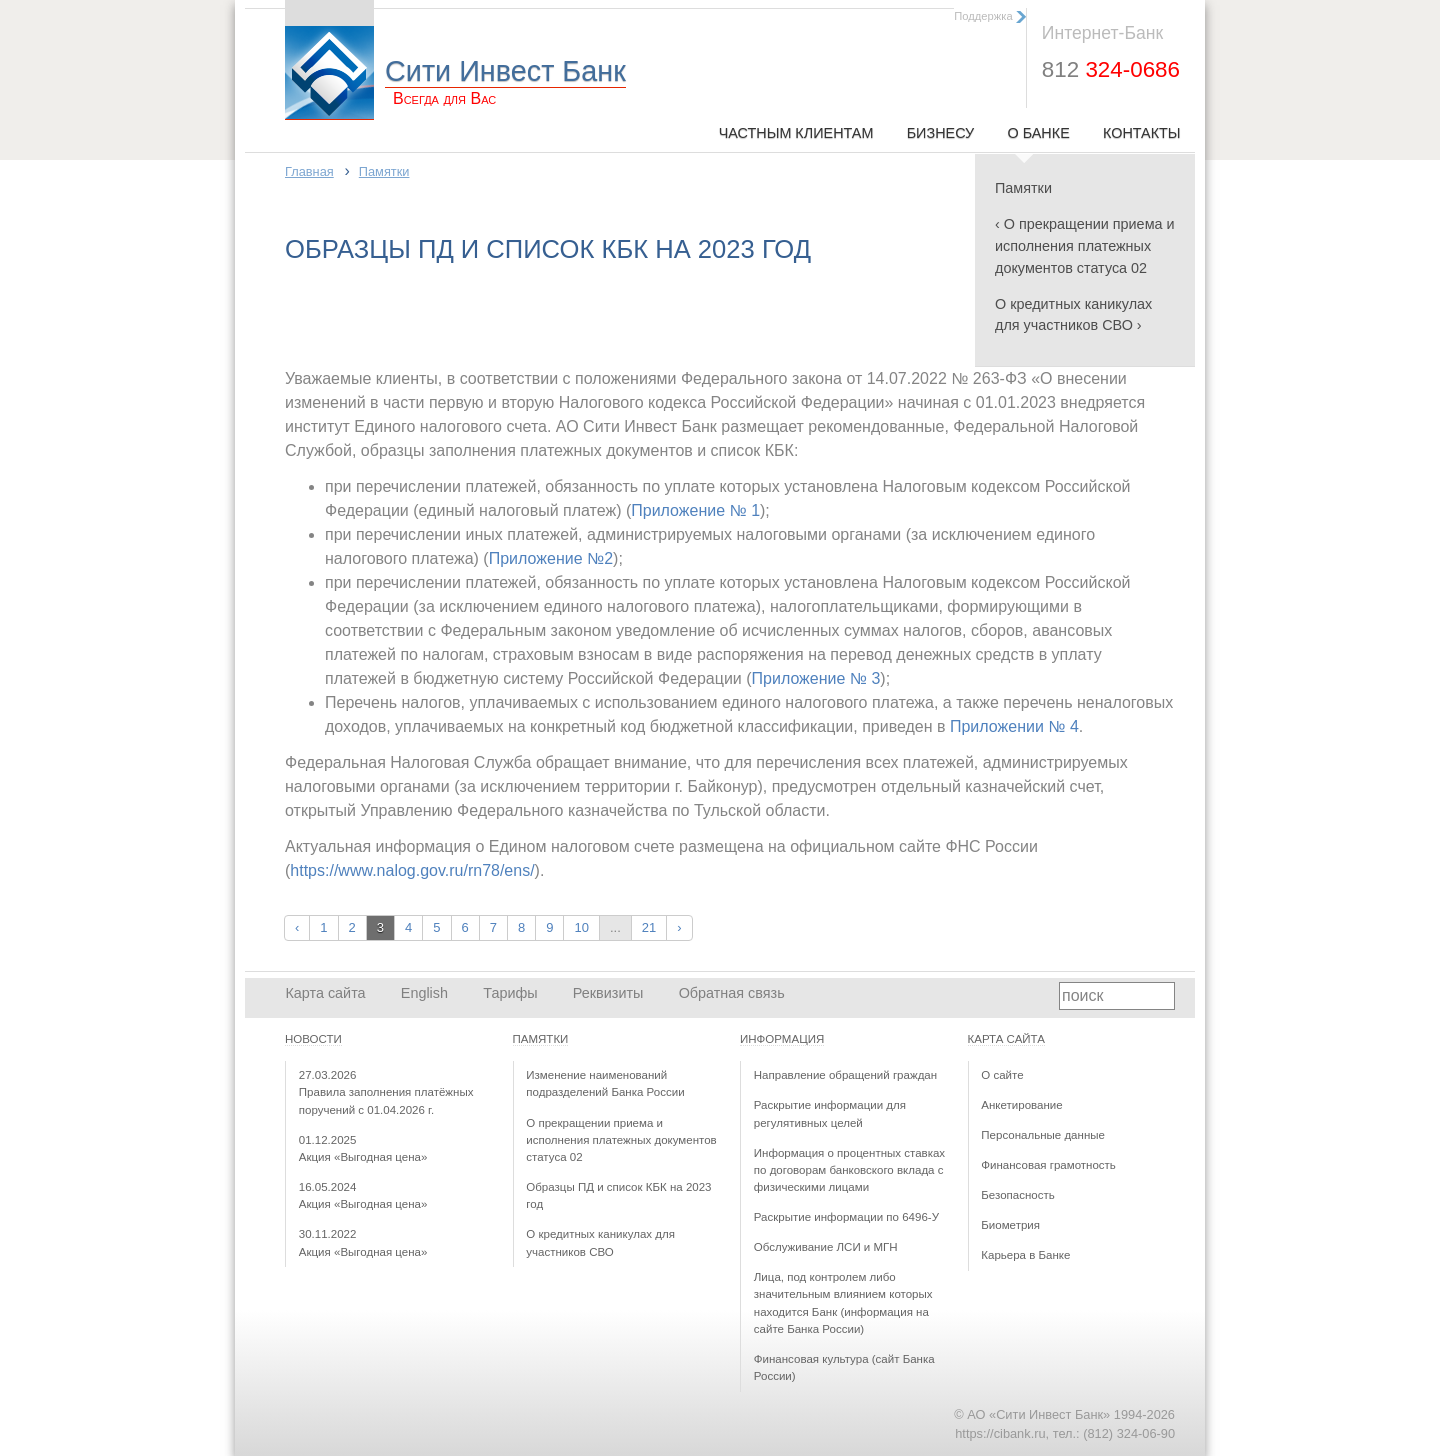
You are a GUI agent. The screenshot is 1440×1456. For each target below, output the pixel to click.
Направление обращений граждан (845, 1075)
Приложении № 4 (1014, 726)
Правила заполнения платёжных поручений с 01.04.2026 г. (386, 1092)
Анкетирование (1021, 1105)
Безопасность (1017, 1195)
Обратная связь (732, 993)
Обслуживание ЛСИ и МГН (826, 1247)
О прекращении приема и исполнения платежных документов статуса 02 (621, 1140)
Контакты (1142, 133)
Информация (782, 1039)
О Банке (1038, 133)
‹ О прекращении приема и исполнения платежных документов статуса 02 (1085, 245)
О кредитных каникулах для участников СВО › (1073, 315)
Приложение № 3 (816, 678)
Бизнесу (941, 133)
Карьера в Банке (1025, 1255)
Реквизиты (608, 993)
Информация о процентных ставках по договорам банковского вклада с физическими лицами (849, 1170)
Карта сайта (325, 993)
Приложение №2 (551, 558)
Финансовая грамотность (1048, 1165)
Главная (309, 171)
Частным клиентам (796, 133)
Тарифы (510, 993)
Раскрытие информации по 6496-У (846, 1217)
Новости (313, 1039)
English (424, 993)
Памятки (1023, 188)
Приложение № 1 (695, 510)
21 (649, 927)
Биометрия (1010, 1225)
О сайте (1002, 1075)
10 (581, 927)
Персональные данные (1043, 1135)
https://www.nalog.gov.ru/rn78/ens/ (412, 870)
